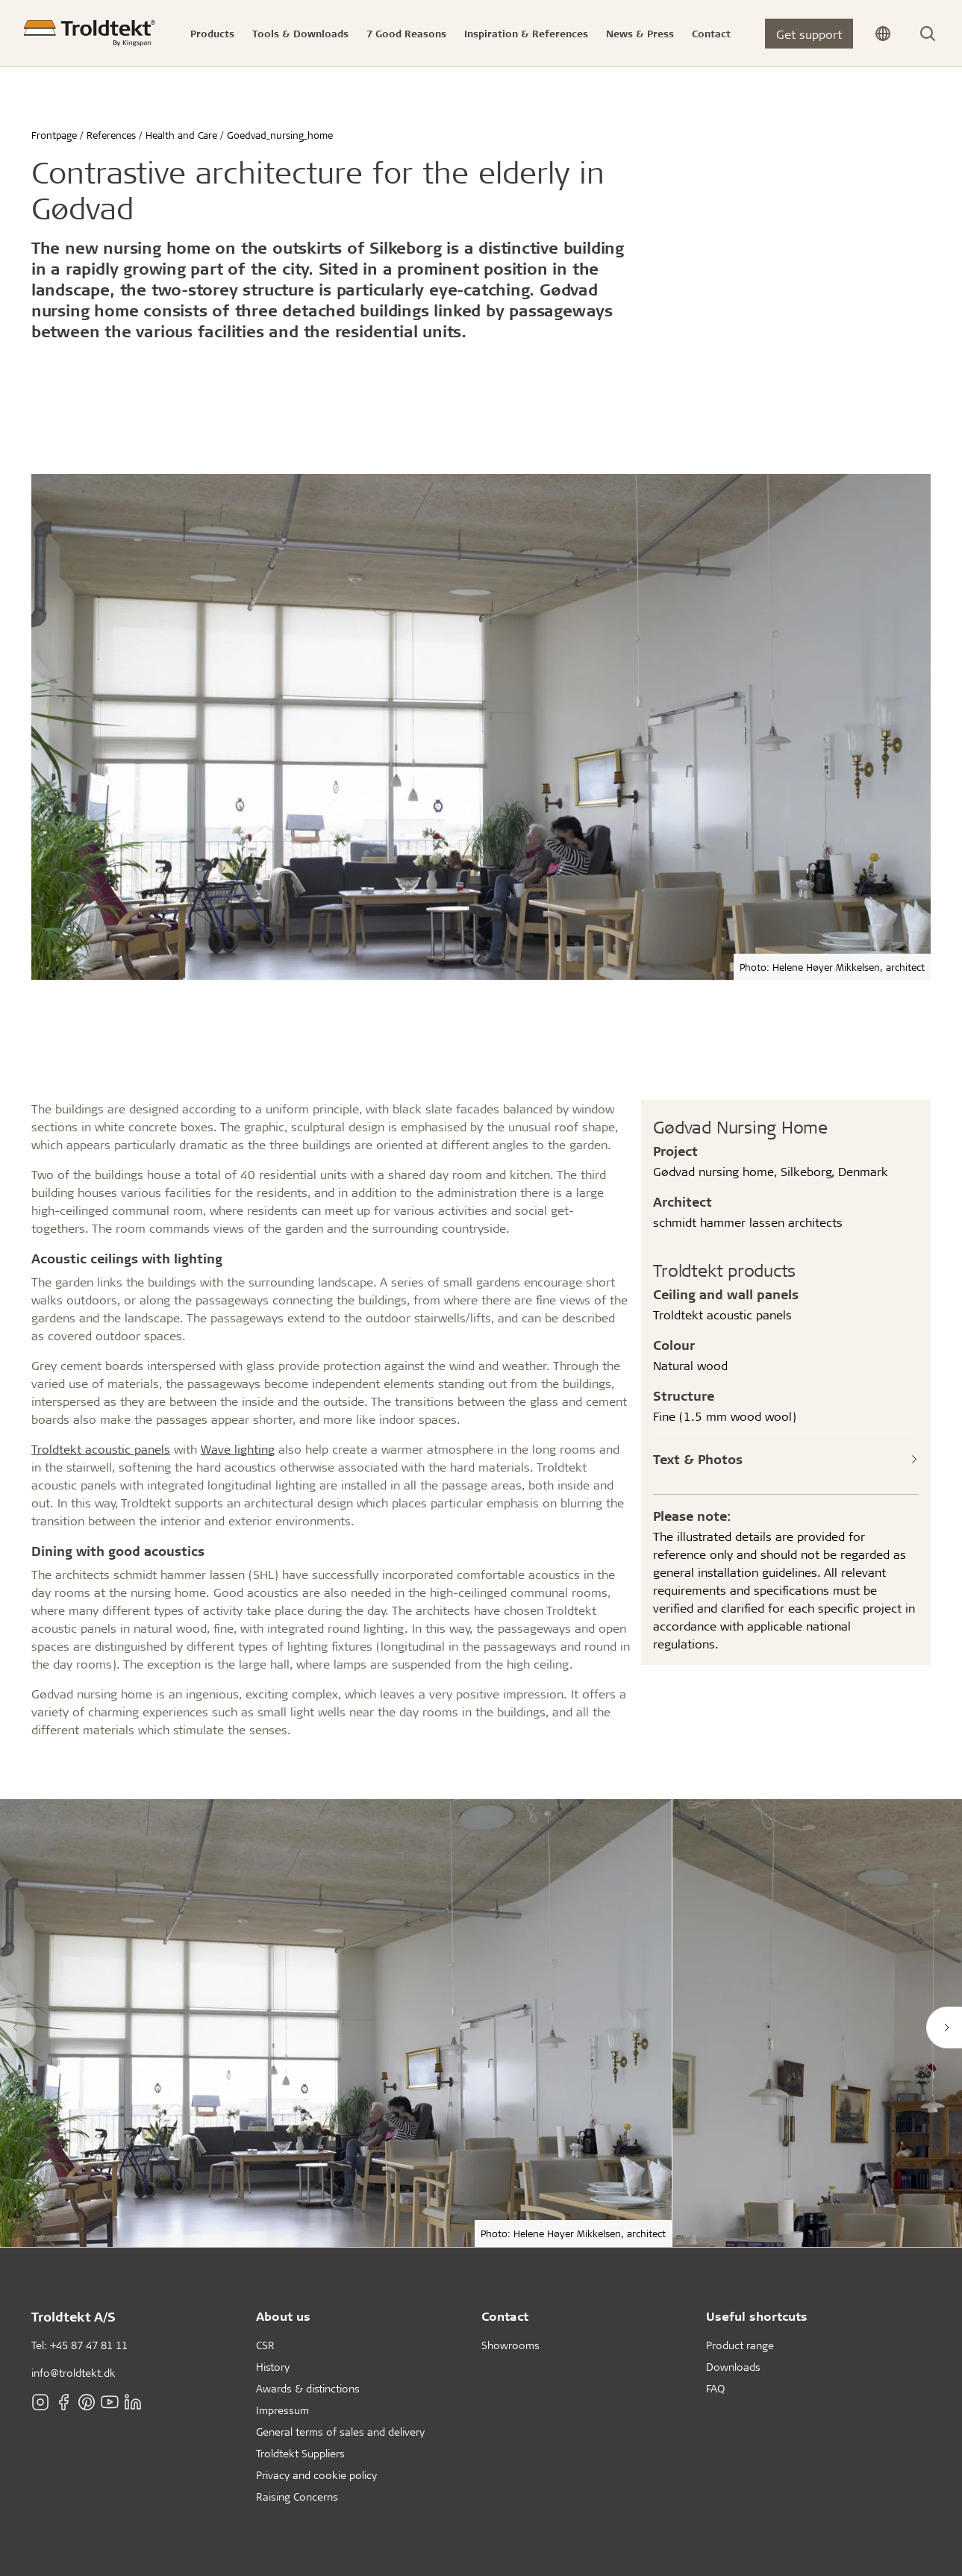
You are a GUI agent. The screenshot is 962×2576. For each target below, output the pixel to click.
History (273, 2367)
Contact (504, 2316)
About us (283, 2316)
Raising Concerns (297, 2496)
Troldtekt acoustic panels (100, 1449)
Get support (809, 34)
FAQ (715, 2388)
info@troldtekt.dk (73, 2373)
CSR (265, 2345)
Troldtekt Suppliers (300, 2453)
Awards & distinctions (308, 2388)
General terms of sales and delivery (340, 2432)
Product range (740, 2345)
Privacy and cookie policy (316, 2475)
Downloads (733, 2367)
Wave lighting (238, 1449)
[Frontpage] (89, 33)
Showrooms (510, 2345)
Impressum (282, 2410)
